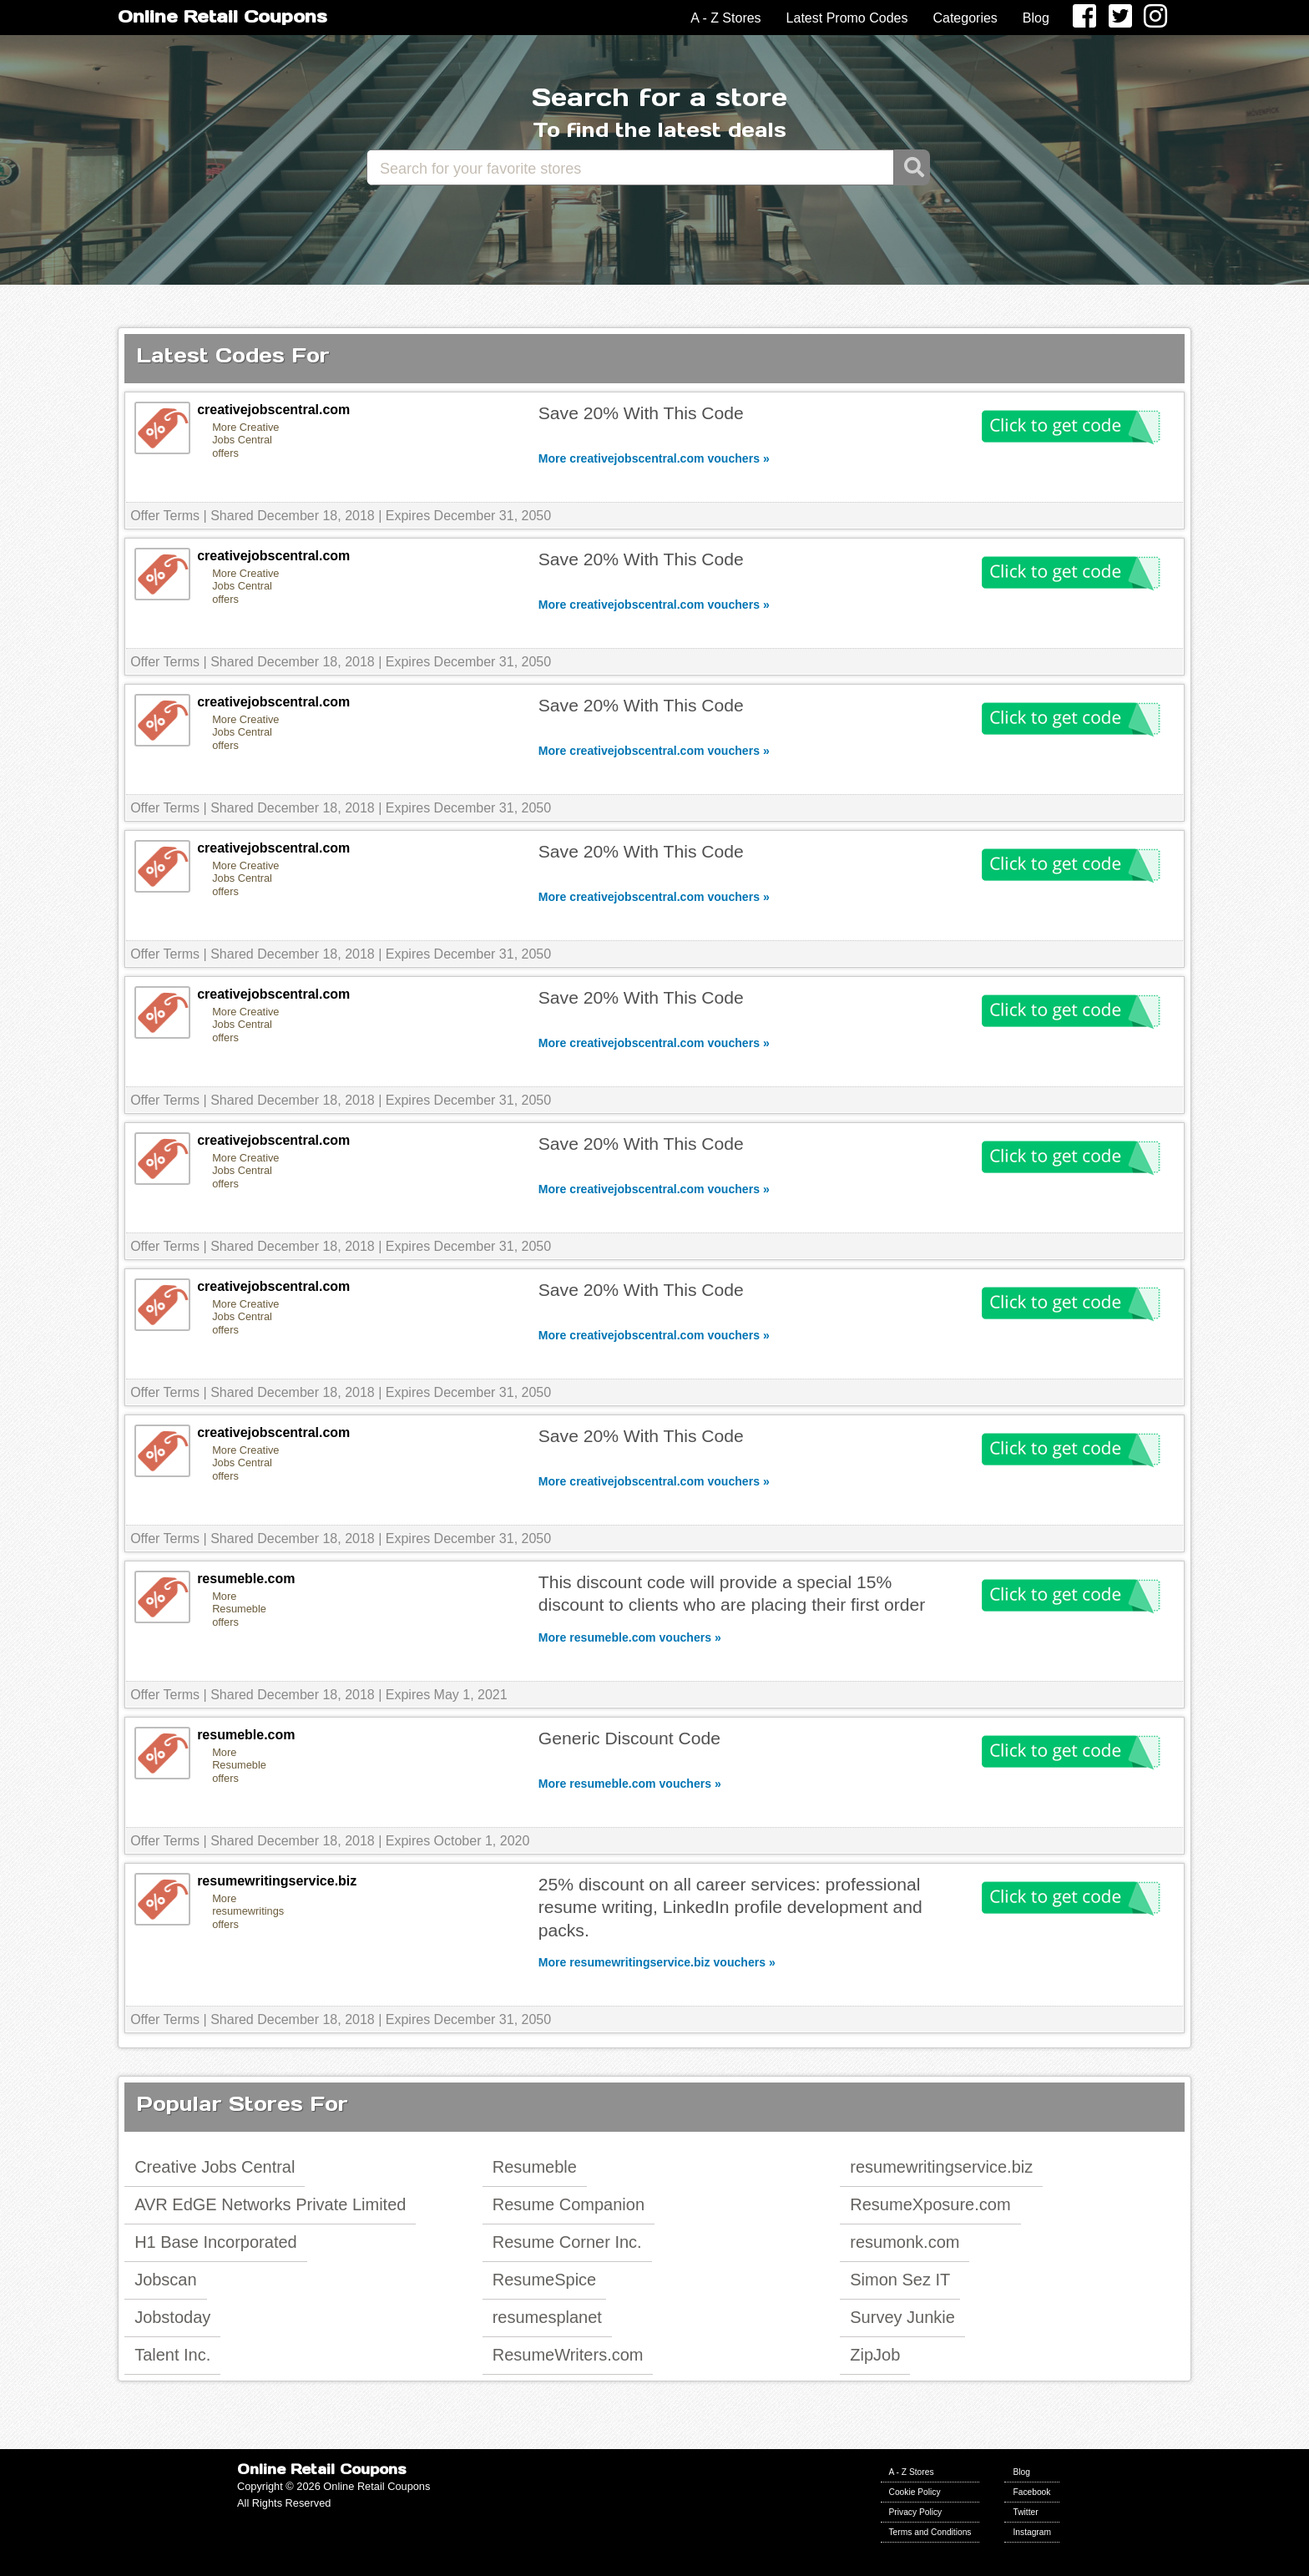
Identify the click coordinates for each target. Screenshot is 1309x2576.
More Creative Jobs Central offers (245, 440)
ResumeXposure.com (930, 2204)
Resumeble (535, 2167)
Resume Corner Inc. (567, 2242)
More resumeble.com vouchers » (629, 1637)
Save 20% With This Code (641, 413)
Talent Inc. (172, 2355)
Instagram (1032, 2532)
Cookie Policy (915, 2492)
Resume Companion (568, 2204)
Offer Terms (165, 516)
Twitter (1025, 2512)
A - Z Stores (725, 18)
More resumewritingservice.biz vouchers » (657, 1962)
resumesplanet (547, 2317)
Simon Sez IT (900, 2279)
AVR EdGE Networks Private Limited (270, 2204)
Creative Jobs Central (214, 2167)
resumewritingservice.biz (941, 2167)
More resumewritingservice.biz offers (248, 1911)
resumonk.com (904, 2242)
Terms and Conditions (930, 2532)
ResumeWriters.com (568, 2355)
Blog (1036, 18)
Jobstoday (172, 2317)
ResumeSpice (545, 2279)
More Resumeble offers (239, 1609)
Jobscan (165, 2279)
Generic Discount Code (629, 1738)
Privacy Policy (916, 2512)
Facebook (1031, 2492)
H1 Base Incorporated (215, 2242)
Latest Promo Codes (847, 18)
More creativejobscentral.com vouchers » (654, 458)
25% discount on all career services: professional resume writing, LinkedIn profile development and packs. (730, 1907)
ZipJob (875, 2355)
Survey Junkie (902, 2317)
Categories (964, 18)
